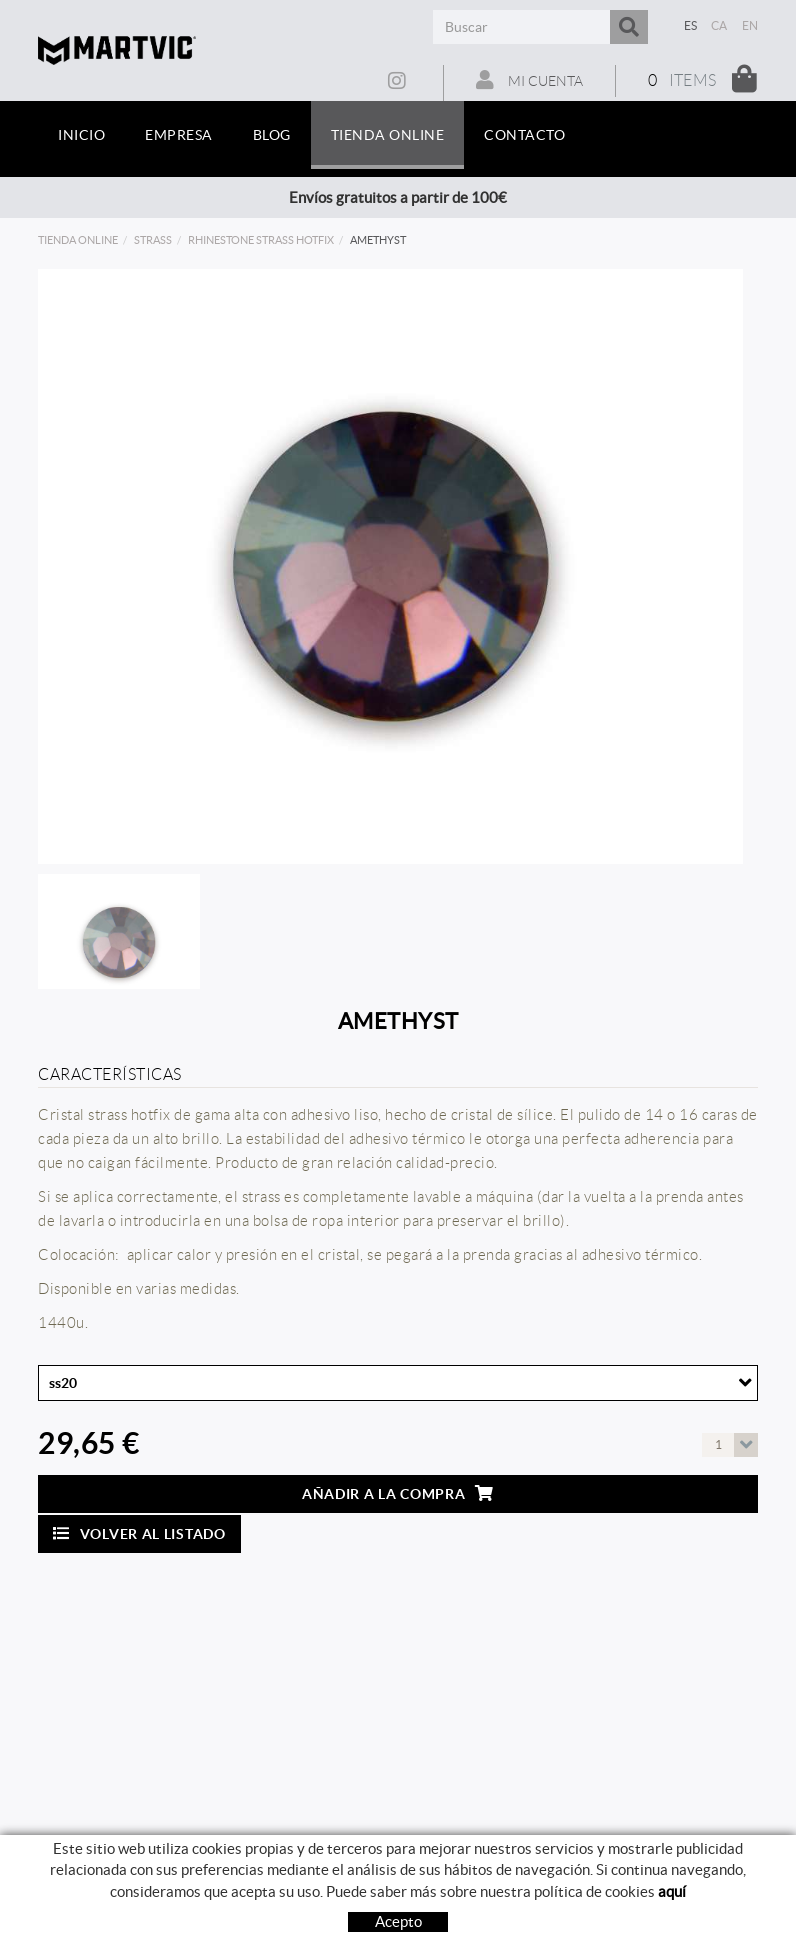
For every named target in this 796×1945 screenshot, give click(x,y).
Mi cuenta (529, 80)
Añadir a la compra (398, 1493)
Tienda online (78, 240)
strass (153, 240)
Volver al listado (139, 1533)
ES (691, 25)
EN (750, 25)
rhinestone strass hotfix (261, 240)
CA (719, 25)
